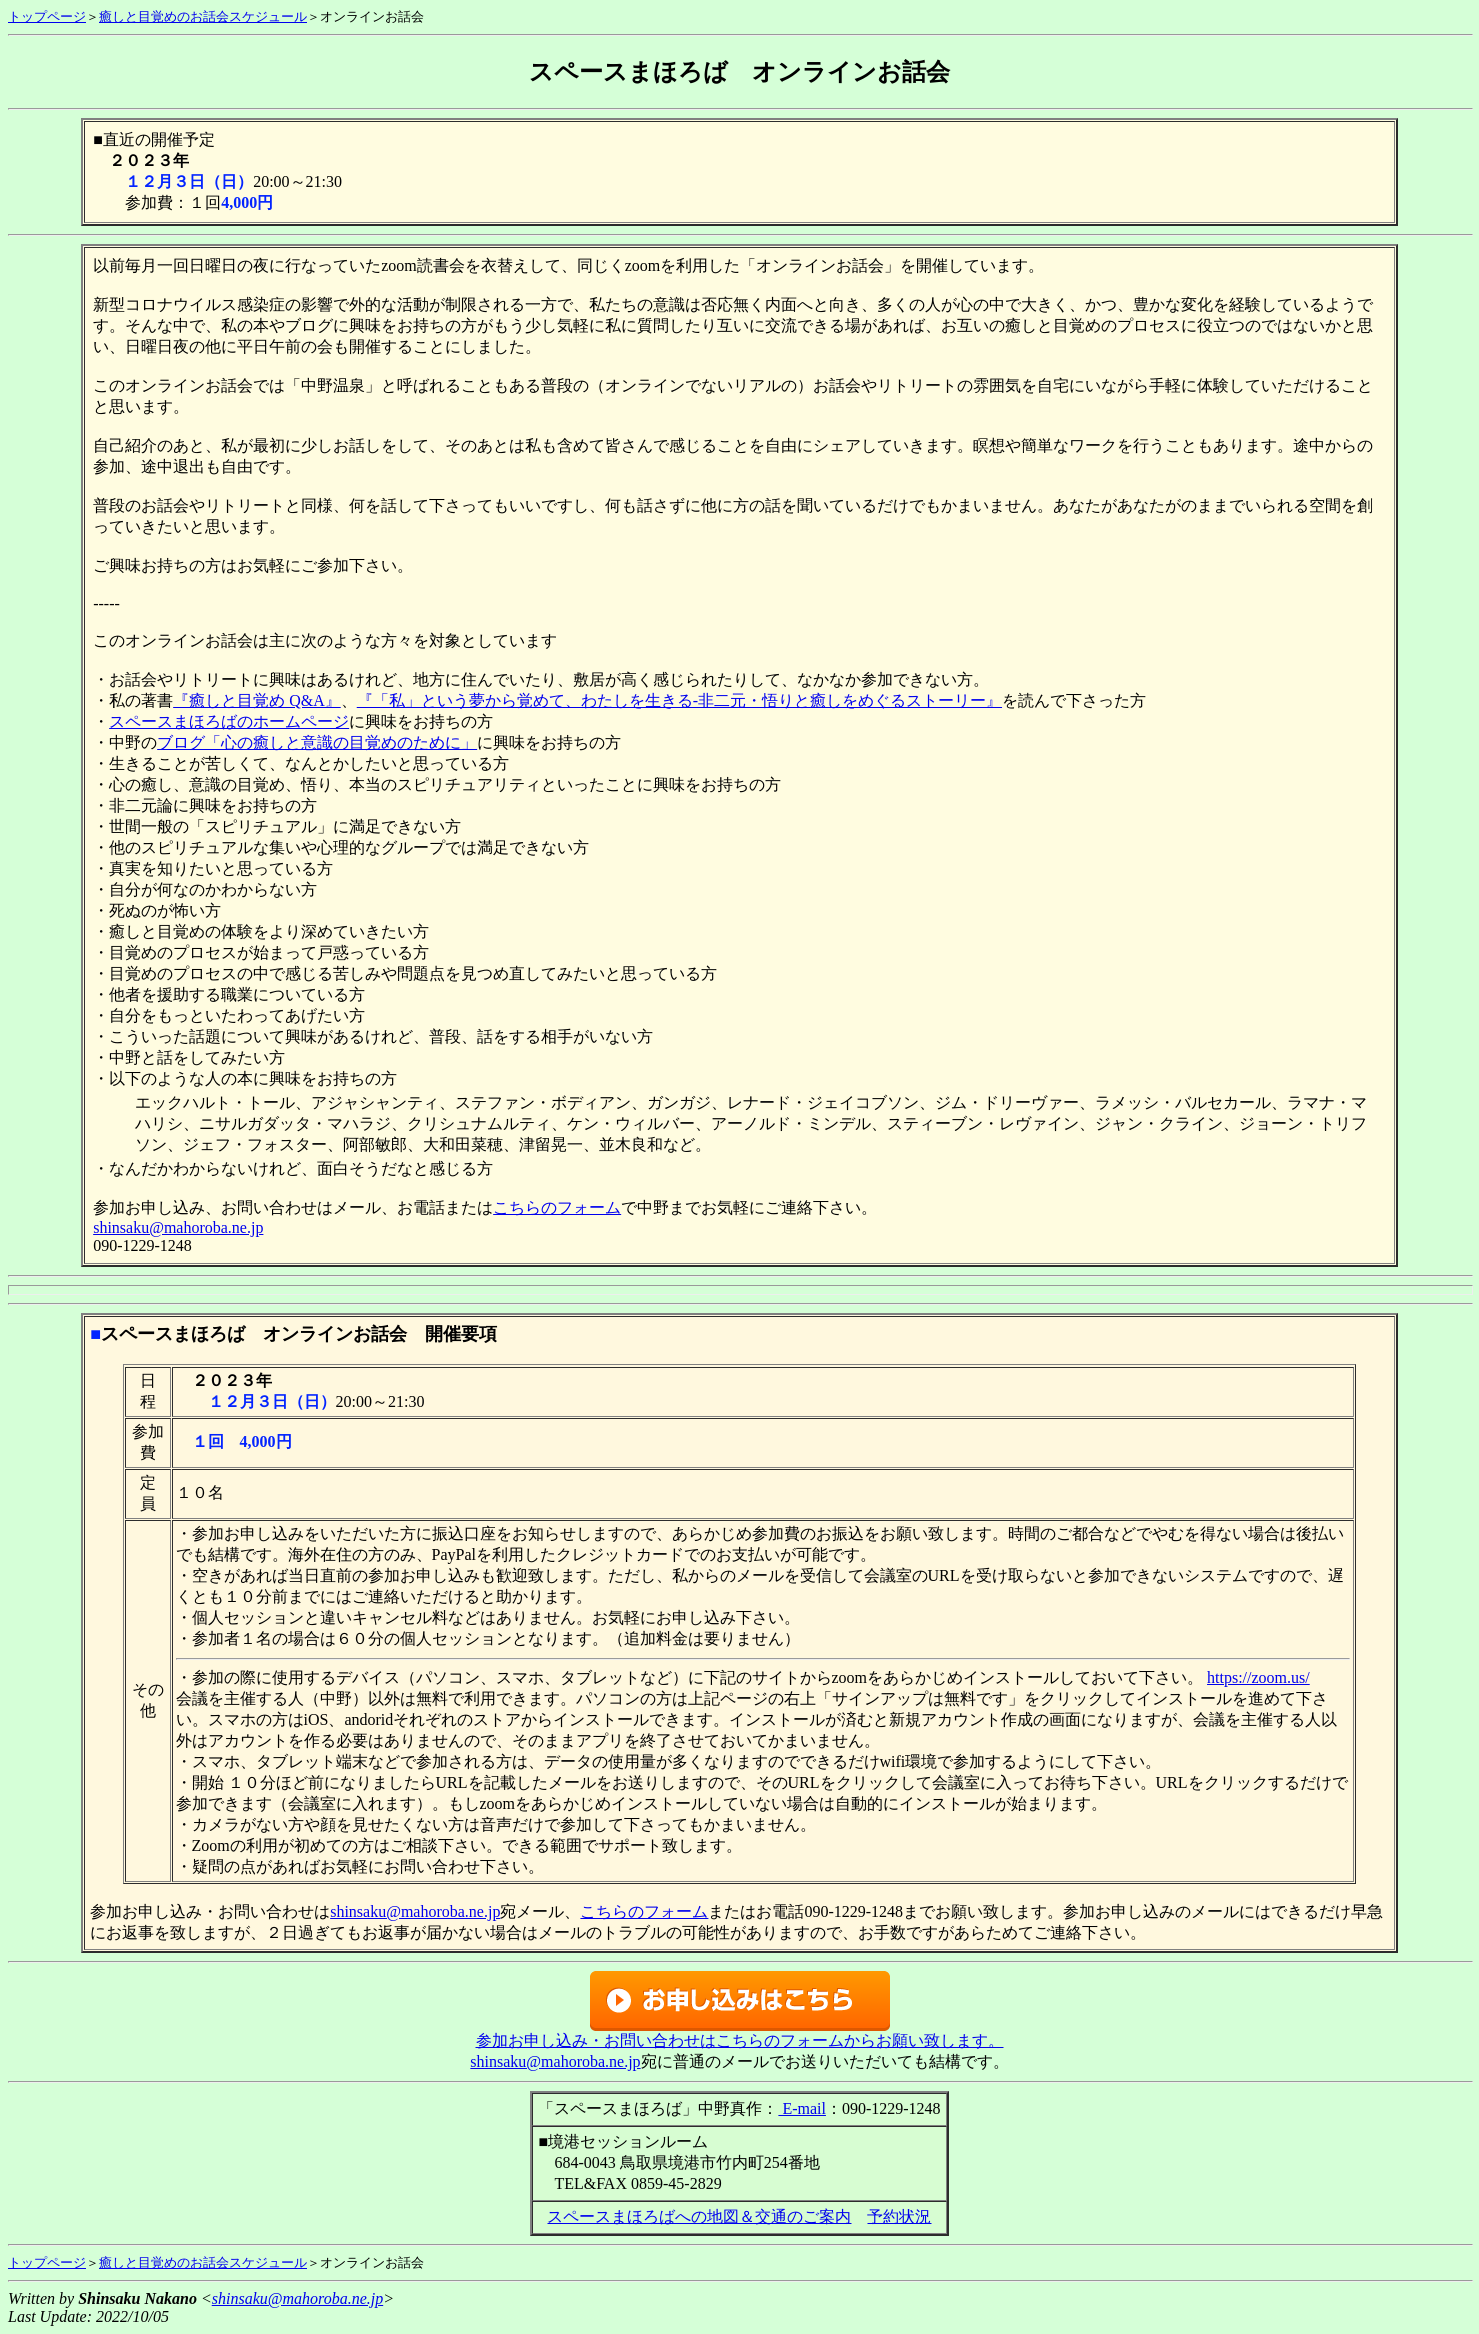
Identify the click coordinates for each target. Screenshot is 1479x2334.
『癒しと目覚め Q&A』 (257, 700)
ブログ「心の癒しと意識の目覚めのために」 (317, 742)
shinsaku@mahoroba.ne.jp (178, 1227)
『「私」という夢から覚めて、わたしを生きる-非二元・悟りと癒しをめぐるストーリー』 (679, 700)
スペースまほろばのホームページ (229, 721)
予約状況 (899, 2216)
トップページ (47, 16)
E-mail (802, 2108)
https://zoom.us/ (1258, 1677)
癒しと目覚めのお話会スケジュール (203, 16)
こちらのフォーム (557, 1207)
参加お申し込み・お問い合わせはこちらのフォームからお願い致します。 (740, 2040)
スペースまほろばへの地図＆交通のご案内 (699, 2216)
